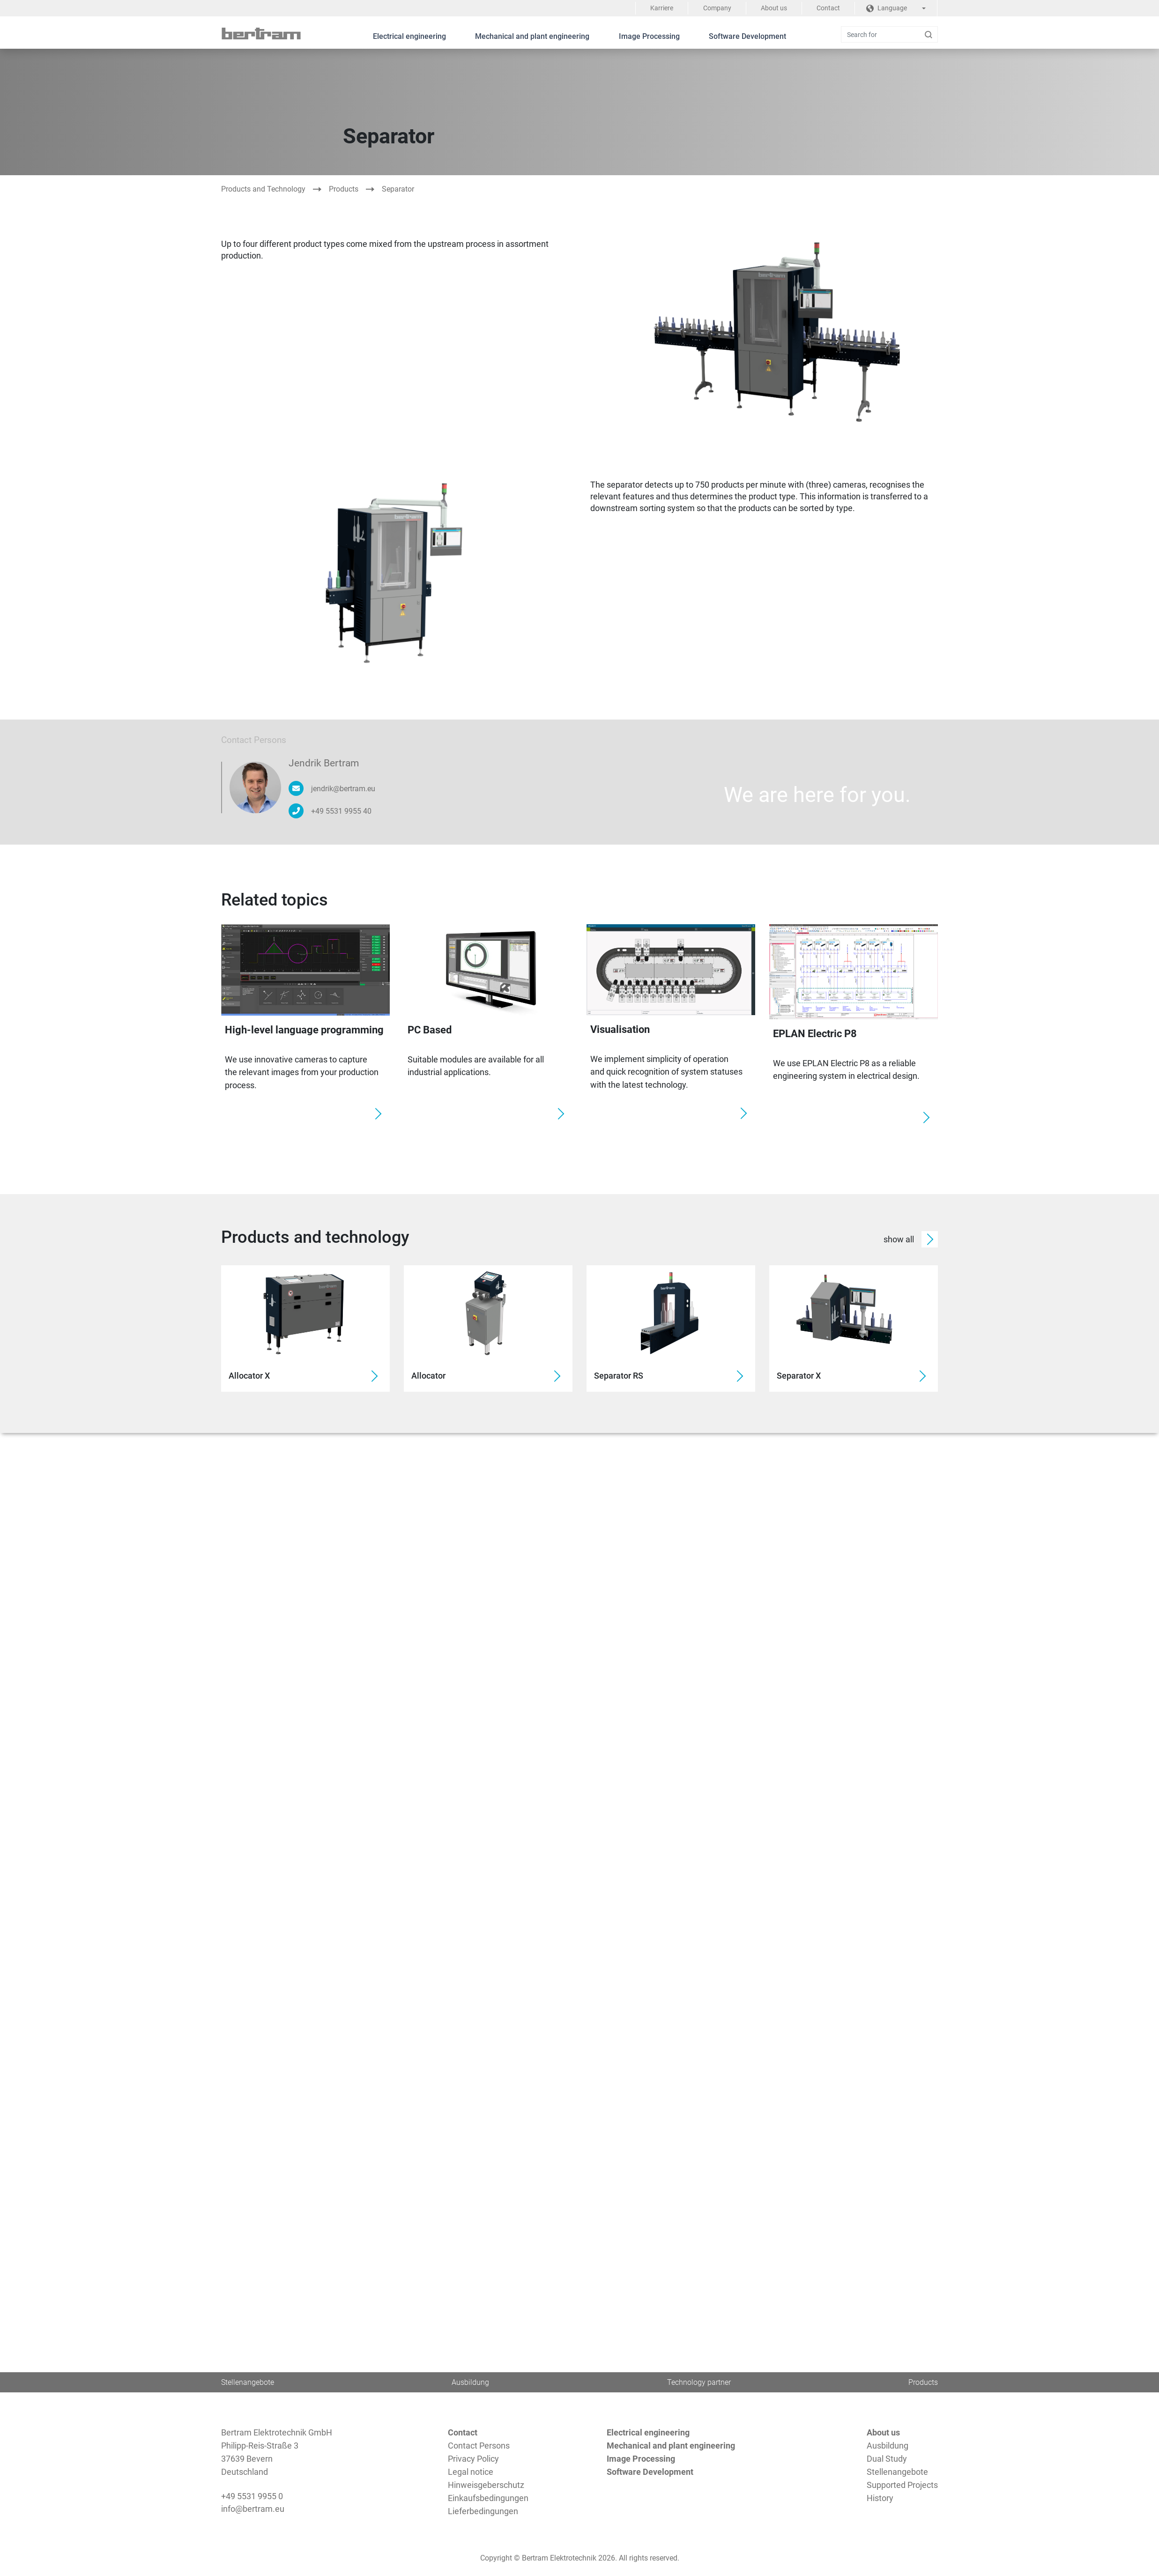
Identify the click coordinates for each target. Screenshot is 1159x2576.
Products (343, 189)
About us (772, 8)
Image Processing (649, 36)
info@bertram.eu (252, 2509)
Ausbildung (471, 2381)
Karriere (658, 8)
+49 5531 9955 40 (341, 810)
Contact (828, 8)
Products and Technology (263, 189)
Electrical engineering (408, 36)
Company (715, 8)
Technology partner (699, 2381)
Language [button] (886, 8)
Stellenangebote (248, 2381)
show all (911, 1239)
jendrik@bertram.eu (343, 788)
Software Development (749, 36)
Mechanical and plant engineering (532, 36)
